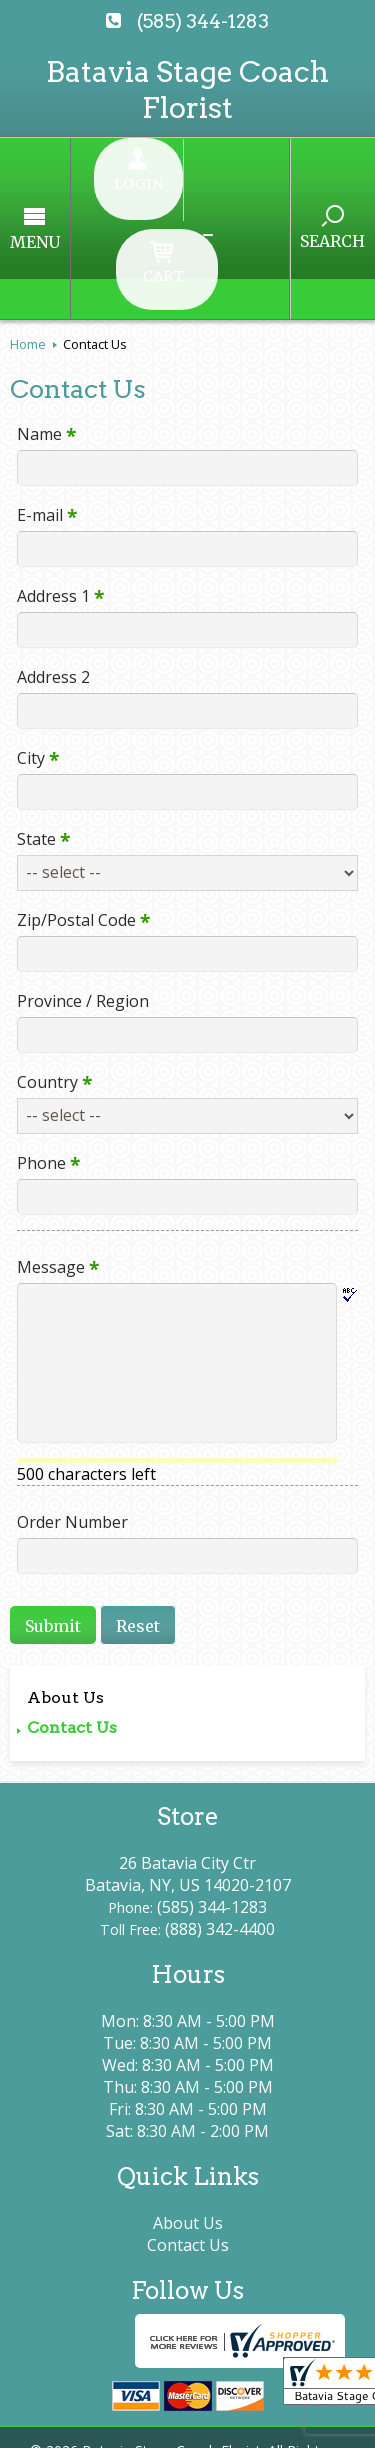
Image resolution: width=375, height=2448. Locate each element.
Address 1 (53, 482)
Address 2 (46, 563)
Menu (73, 185)
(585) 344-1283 (203, 21)
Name (39, 320)
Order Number (65, 1408)
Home (28, 230)
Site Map (261, 2422)
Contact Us (72, 1613)
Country (47, 968)
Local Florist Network (119, 2422)
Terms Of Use (75, 2400)
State (36, 725)
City (31, 644)
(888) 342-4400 (220, 1816)
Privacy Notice (211, 2400)
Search (295, 184)
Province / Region (76, 887)
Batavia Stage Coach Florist (187, 89)
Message (51, 1153)
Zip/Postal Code (76, 806)
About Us (65, 1583)
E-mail (40, 401)
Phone (41, 1049)
